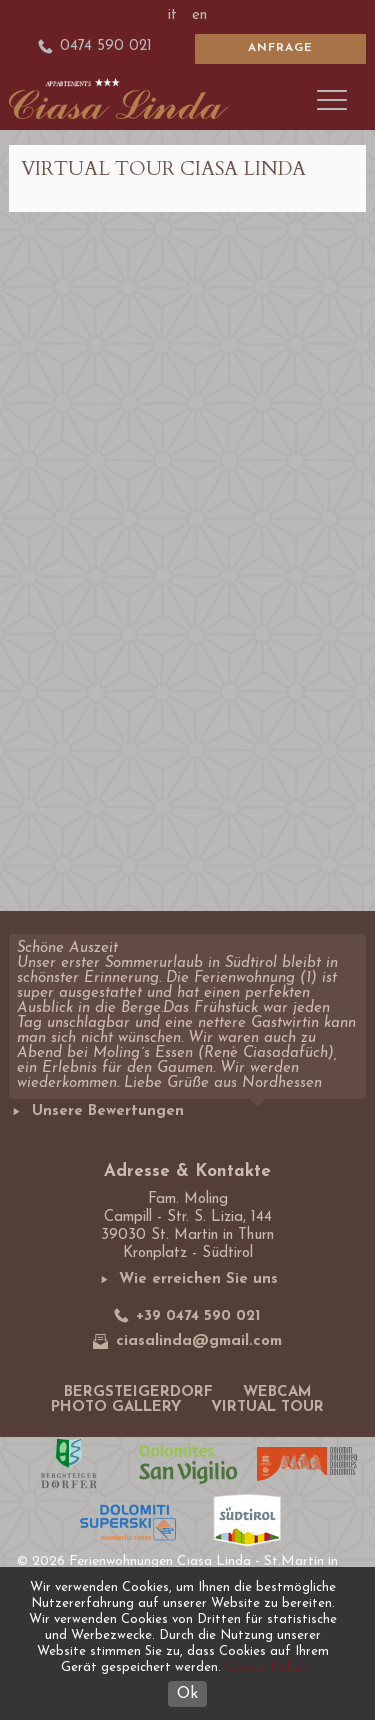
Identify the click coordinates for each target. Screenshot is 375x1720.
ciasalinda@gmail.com (187, 1341)
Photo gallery (116, 1407)
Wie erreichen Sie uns (188, 1279)
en (199, 15)
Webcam (277, 1392)
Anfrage (280, 48)
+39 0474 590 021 (188, 1315)
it (172, 15)
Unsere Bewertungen (96, 1111)
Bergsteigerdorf (138, 1392)
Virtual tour (267, 1407)
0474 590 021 (95, 46)
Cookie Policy (265, 1667)
